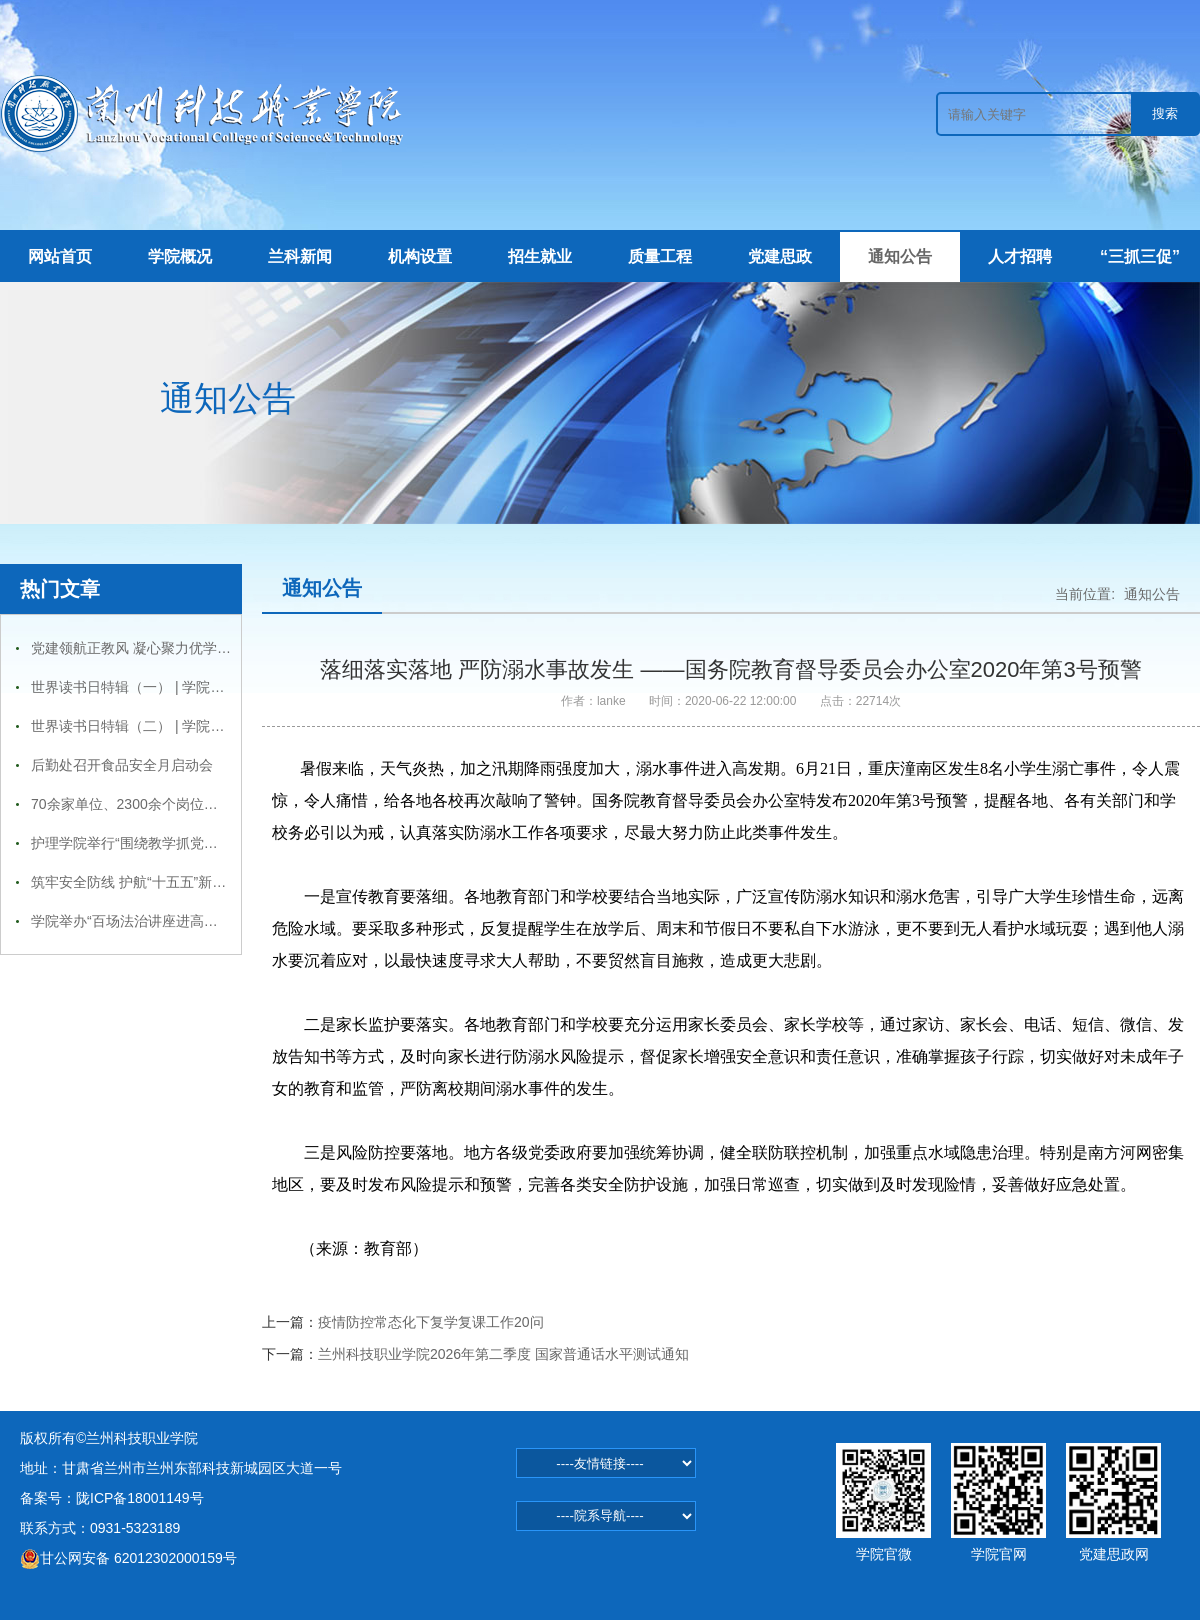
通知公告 (900, 256)
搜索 (1165, 113)
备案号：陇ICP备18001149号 (112, 1498)
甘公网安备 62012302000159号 (128, 1558)
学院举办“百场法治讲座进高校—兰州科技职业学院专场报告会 (222, 921)
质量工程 (660, 256)
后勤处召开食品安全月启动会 (122, 765)
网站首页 (60, 256)
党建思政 (780, 256)
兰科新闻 (300, 256)
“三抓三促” (1140, 256)
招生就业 (540, 256)
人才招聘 (1020, 256)
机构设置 (420, 256)
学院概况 (180, 256)
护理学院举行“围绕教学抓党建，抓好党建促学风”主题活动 (210, 843)
